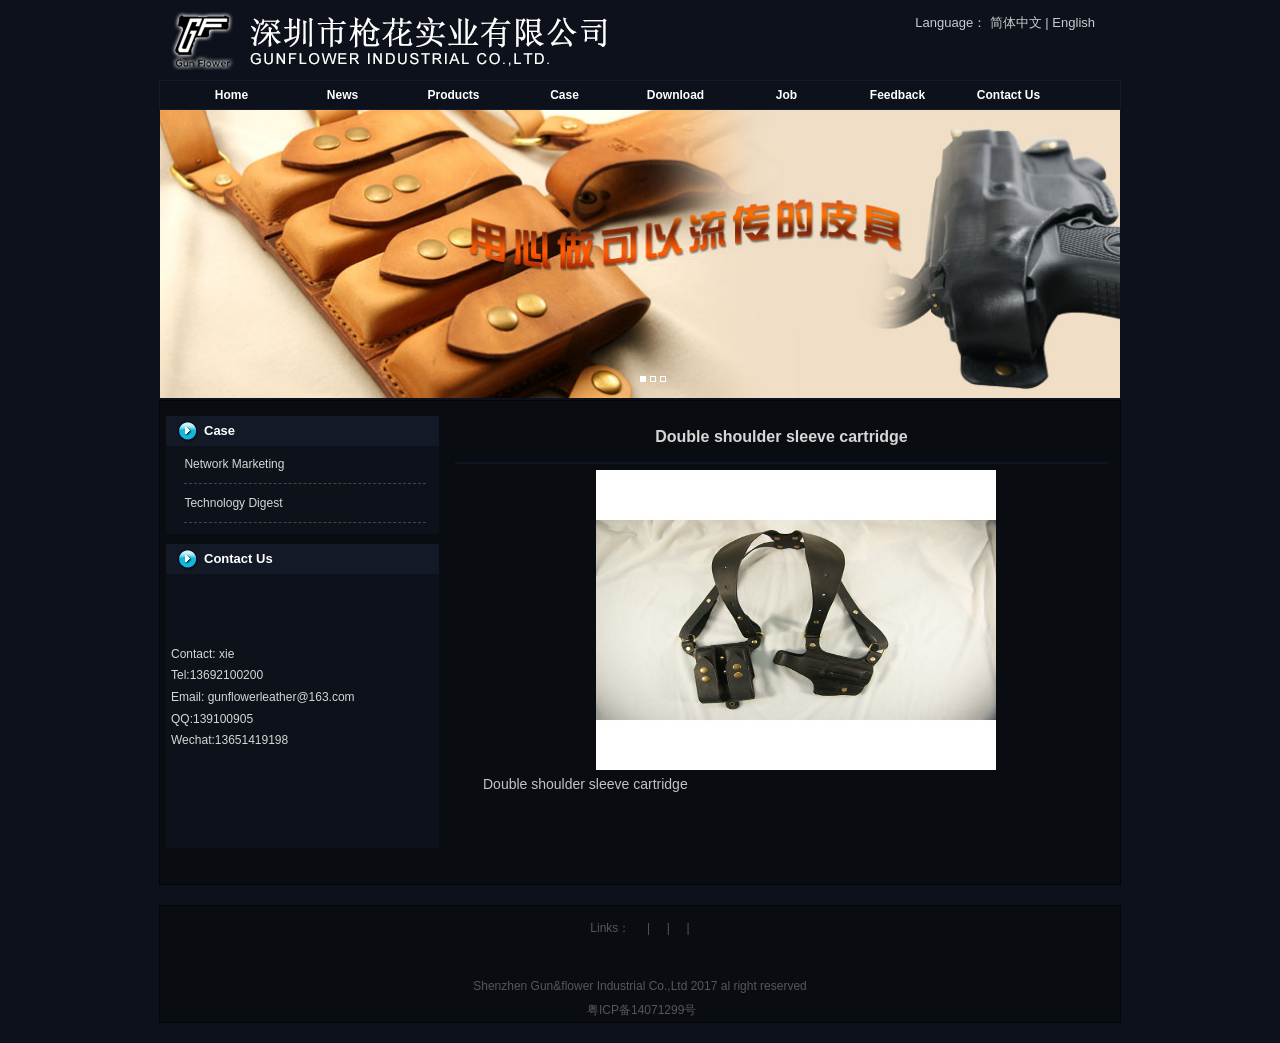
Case (564, 95)
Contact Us (1008, 95)
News (342, 95)
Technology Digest (233, 503)
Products (453, 95)
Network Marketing (234, 464)
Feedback (897, 95)
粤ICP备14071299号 (640, 1010)
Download (675, 95)
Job (786, 95)
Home (231, 95)
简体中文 (1016, 22)
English (1073, 22)
